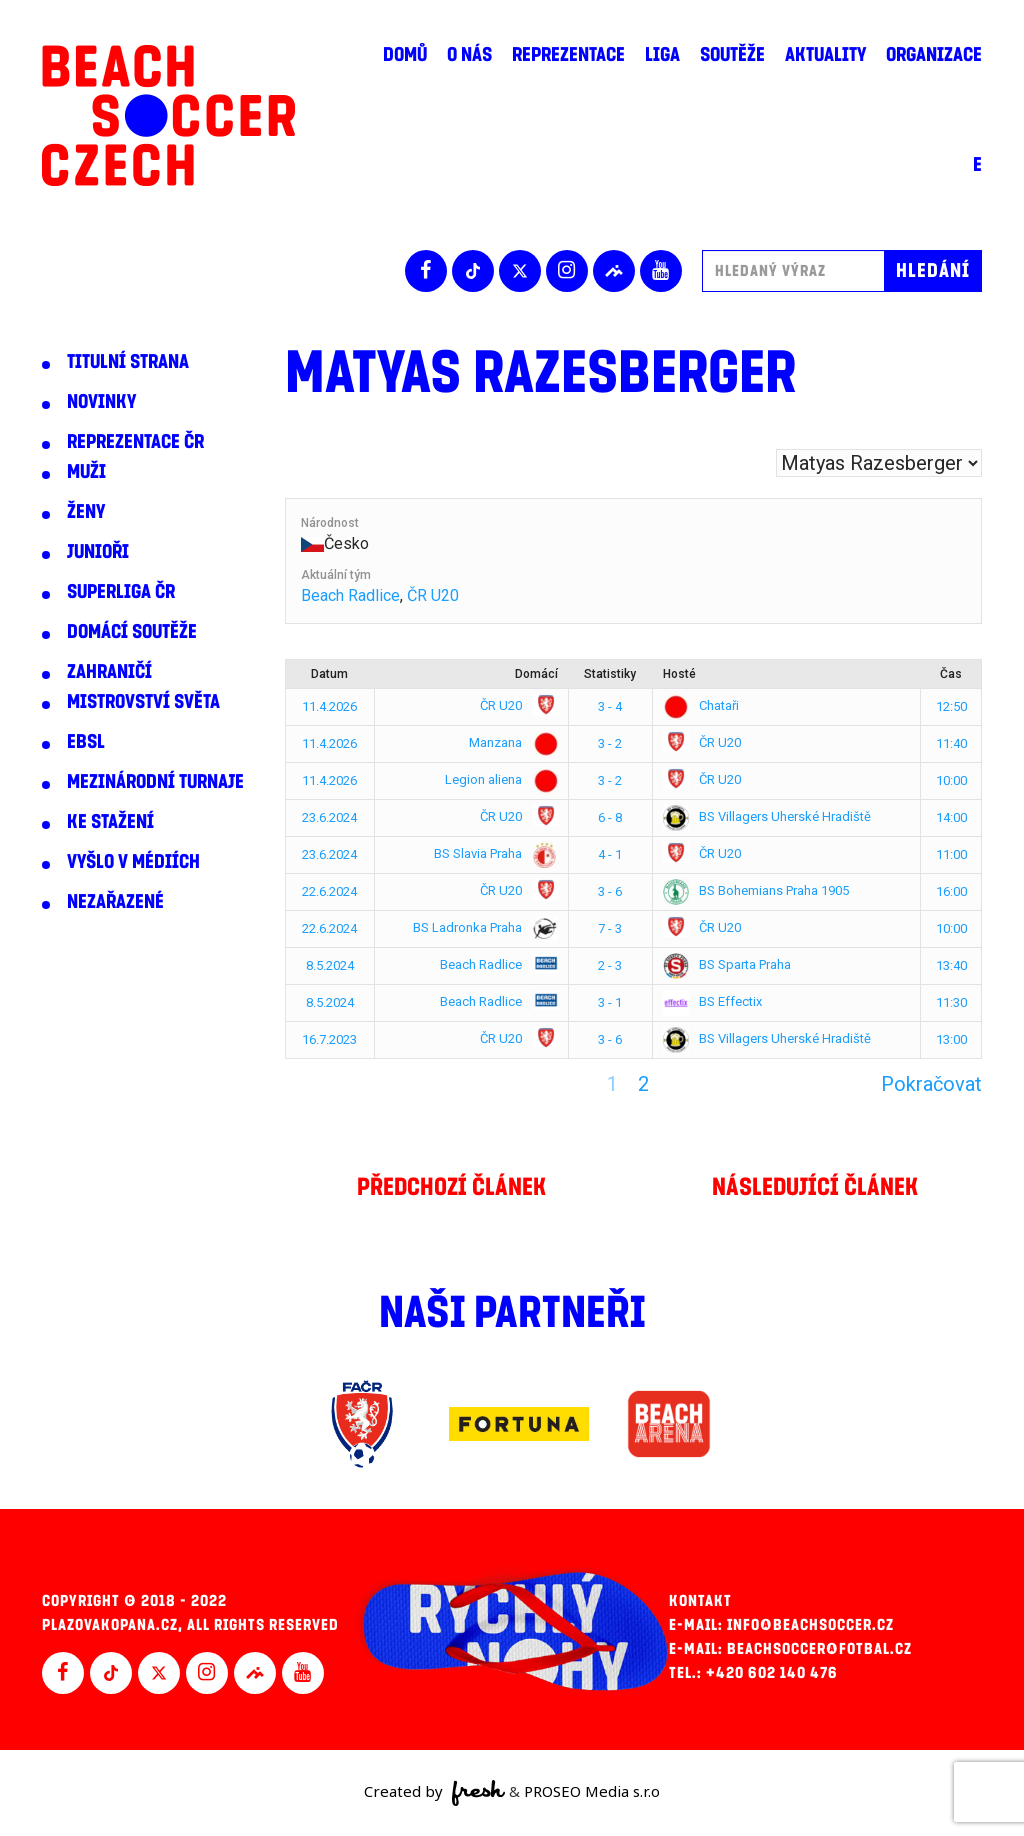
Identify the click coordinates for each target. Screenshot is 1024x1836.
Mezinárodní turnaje (155, 782)
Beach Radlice (350, 595)
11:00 (951, 854)
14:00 (951, 817)
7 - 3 (610, 928)
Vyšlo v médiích (133, 862)
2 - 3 (610, 965)
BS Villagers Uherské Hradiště (767, 816)
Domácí (536, 674)
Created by (434, 1793)
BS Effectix (712, 1001)
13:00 (951, 1039)
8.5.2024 (330, 965)
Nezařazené (115, 902)
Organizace (934, 55)
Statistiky (610, 674)
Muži (86, 472)
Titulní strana (128, 362)
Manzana (510, 742)
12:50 (951, 706)
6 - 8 (610, 817)
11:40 (951, 743)
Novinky (101, 402)
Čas (951, 674)
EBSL (86, 742)
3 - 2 (610, 743)
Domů (405, 55)
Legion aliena (498, 779)
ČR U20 (433, 595)
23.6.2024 (329, 817)
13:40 (951, 965)
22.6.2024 (329, 891)
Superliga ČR (121, 592)
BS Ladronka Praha (482, 927)
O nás (469, 55)
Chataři (701, 705)
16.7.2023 (329, 1039)
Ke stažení (110, 822)
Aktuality (825, 55)
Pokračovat (931, 1084)
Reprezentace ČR (135, 442)
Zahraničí (109, 672)
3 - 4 (610, 706)
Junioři (98, 552)
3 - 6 (610, 891)
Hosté (679, 674)
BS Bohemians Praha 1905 (756, 890)
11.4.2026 (329, 706)
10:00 (951, 780)
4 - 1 (610, 854)
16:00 (951, 891)
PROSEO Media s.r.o (592, 1791)
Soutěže (732, 55)
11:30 (951, 1002)
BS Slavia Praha (492, 853)
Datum (329, 674)
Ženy (86, 512)
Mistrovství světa (143, 702)
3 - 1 (610, 1002)
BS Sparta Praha (727, 964)
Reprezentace (568, 55)
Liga (662, 55)
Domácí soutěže (132, 632)
